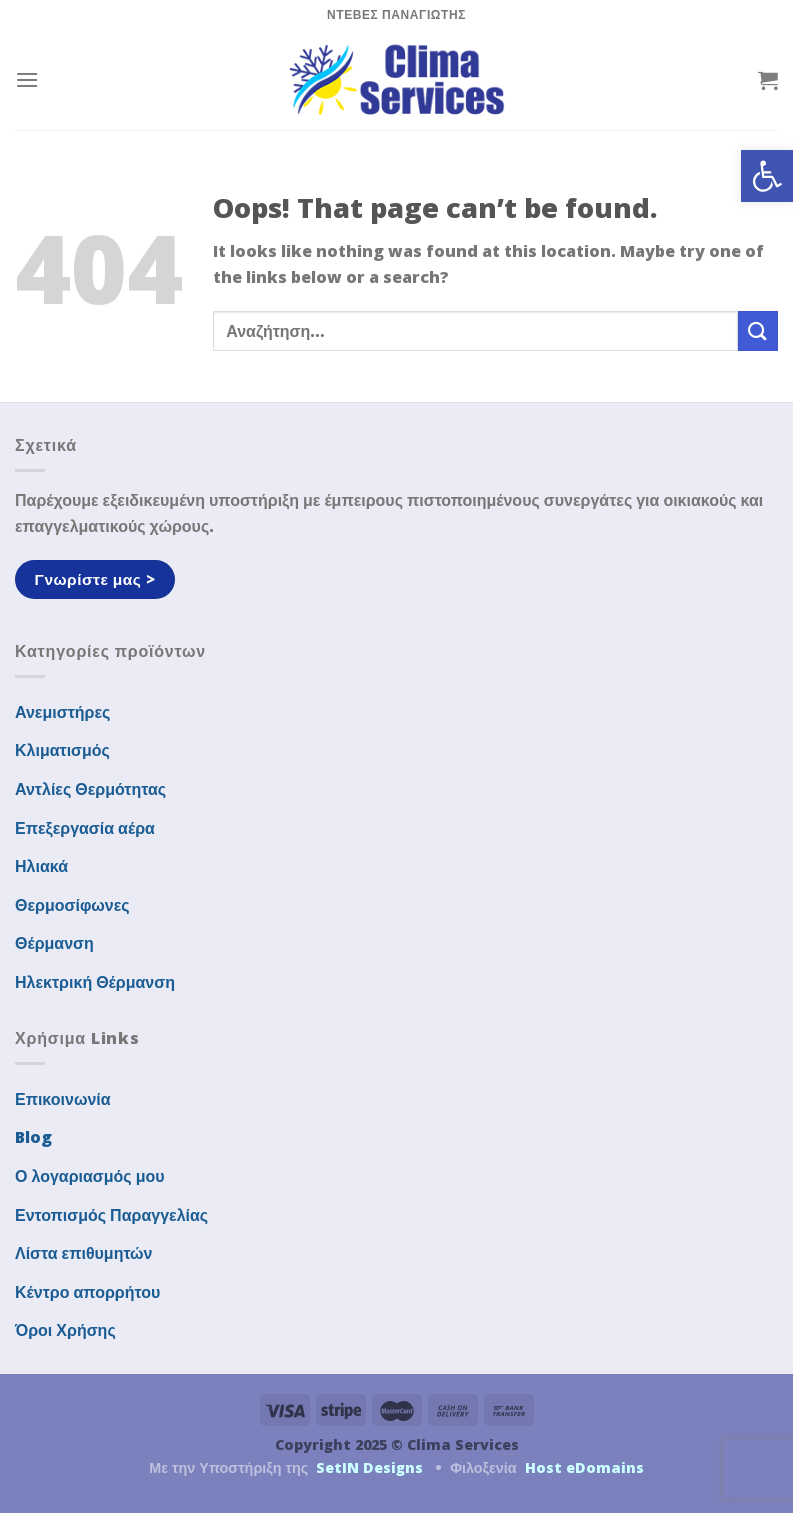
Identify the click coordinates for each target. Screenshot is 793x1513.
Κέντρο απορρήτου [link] (87, 1292)
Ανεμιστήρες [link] (62, 712)
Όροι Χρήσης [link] (65, 1330)
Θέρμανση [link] (54, 943)
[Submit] (758, 330)
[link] (767, 176)
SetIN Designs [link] (369, 1467)
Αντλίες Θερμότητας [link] (90, 789)
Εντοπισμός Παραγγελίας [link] (111, 1215)
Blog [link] (33, 1137)
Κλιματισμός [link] (62, 750)
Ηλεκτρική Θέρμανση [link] (95, 982)
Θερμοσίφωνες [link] (72, 905)
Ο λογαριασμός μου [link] (90, 1176)
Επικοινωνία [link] (63, 1099)
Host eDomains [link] (584, 1467)
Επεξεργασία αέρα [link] (85, 828)
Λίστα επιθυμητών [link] (84, 1253)
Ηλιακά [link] (41, 866)
